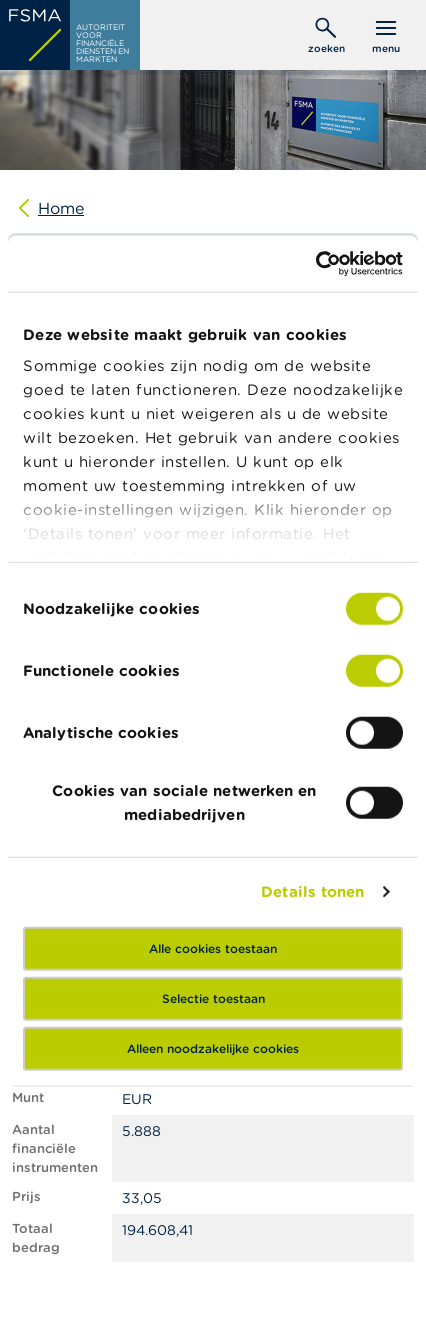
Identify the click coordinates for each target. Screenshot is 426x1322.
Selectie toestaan (213, 997)
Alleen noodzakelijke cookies (213, 1047)
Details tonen (312, 891)
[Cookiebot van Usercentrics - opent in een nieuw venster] (315, 264)
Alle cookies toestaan (213, 947)
